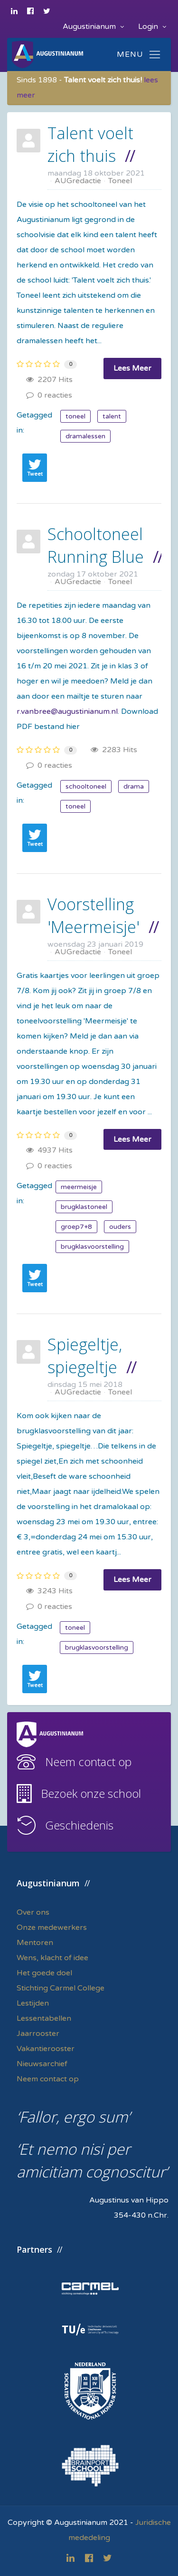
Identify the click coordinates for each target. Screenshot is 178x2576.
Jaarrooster (38, 2033)
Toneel (120, 181)
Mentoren (35, 1942)
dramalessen (85, 436)
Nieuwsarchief (42, 2064)
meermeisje (79, 1187)
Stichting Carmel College (60, 1988)
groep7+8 (76, 1227)
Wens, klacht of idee (52, 1958)
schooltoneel (86, 786)
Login (152, 26)
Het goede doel (44, 1973)
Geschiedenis (79, 1825)
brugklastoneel (84, 1207)
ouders (120, 1227)
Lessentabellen (44, 2018)
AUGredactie (78, 181)
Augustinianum (93, 26)
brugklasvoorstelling (92, 1247)
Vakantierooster (46, 2048)
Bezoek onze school (91, 1793)
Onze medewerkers (52, 1927)
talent (112, 416)
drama (133, 786)
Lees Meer (132, 368)
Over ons (33, 1912)
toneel (75, 416)
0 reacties (49, 395)
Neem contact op (88, 1761)
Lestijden (33, 2003)
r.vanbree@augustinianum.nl (67, 711)
